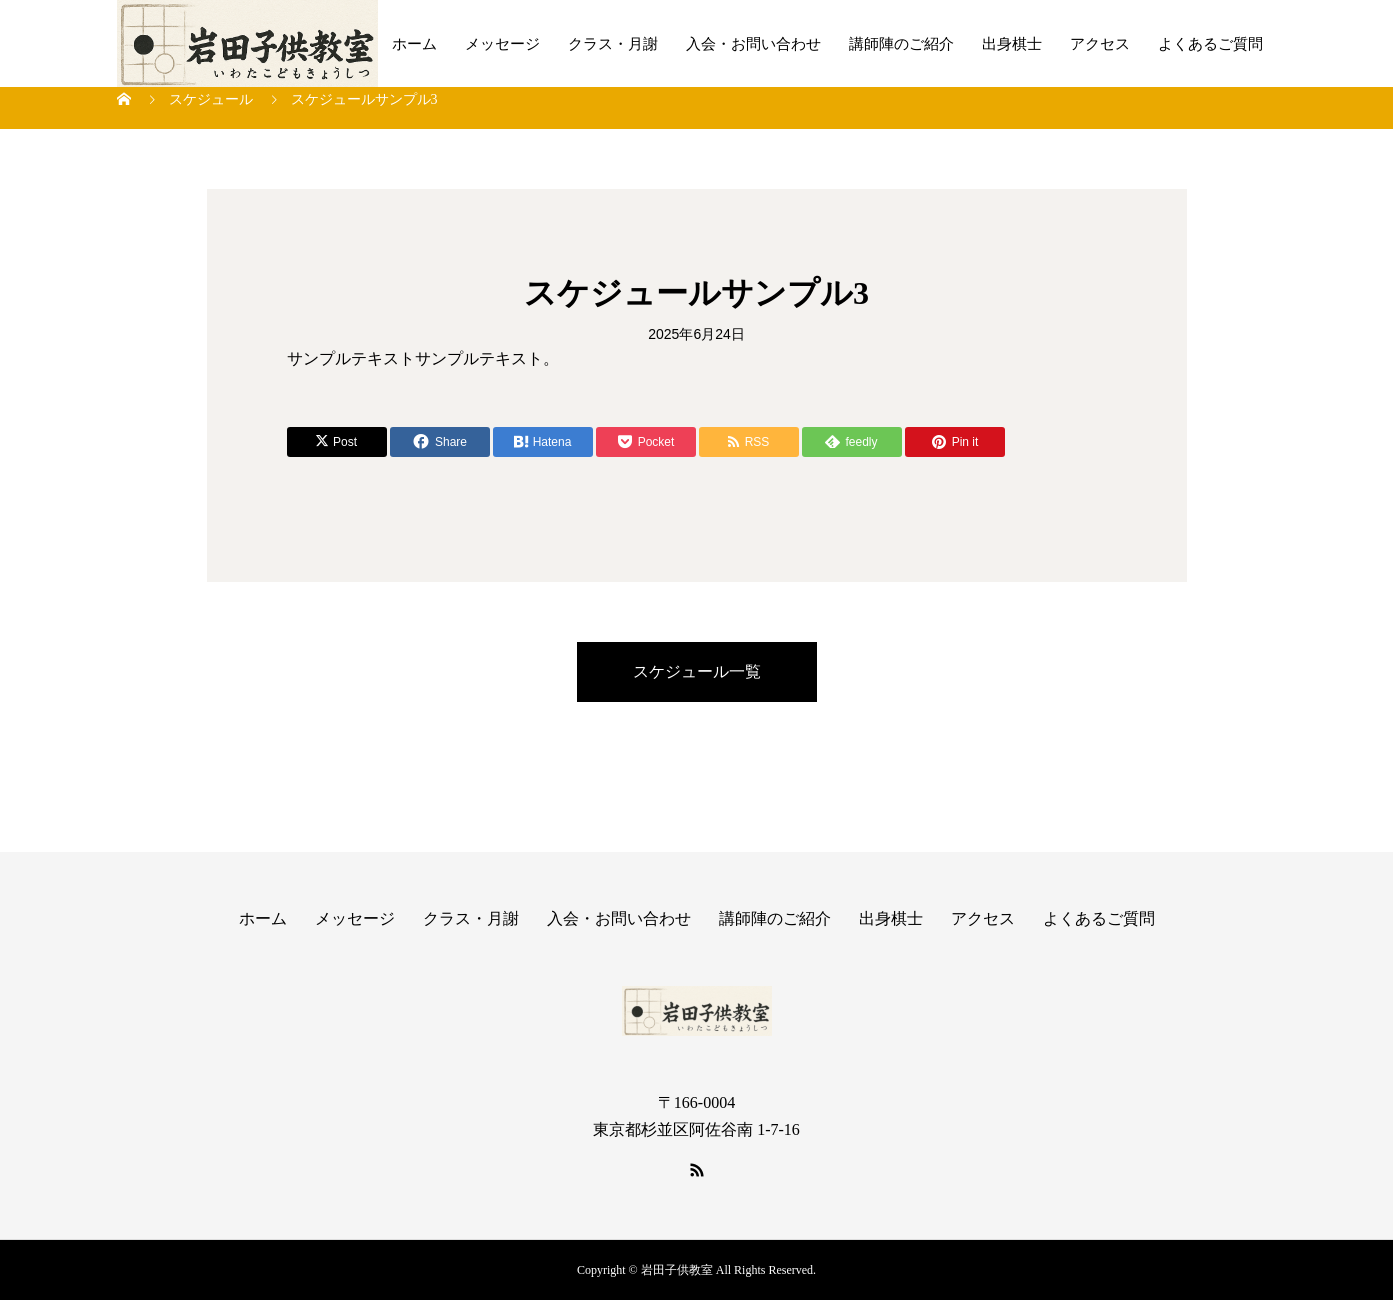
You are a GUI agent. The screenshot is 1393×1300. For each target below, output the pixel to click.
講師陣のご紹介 (901, 44)
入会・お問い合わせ (753, 44)
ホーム (414, 44)
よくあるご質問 (1210, 44)
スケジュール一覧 (697, 671)
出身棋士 (1012, 44)
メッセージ (502, 44)
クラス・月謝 (613, 44)
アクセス (1100, 44)
